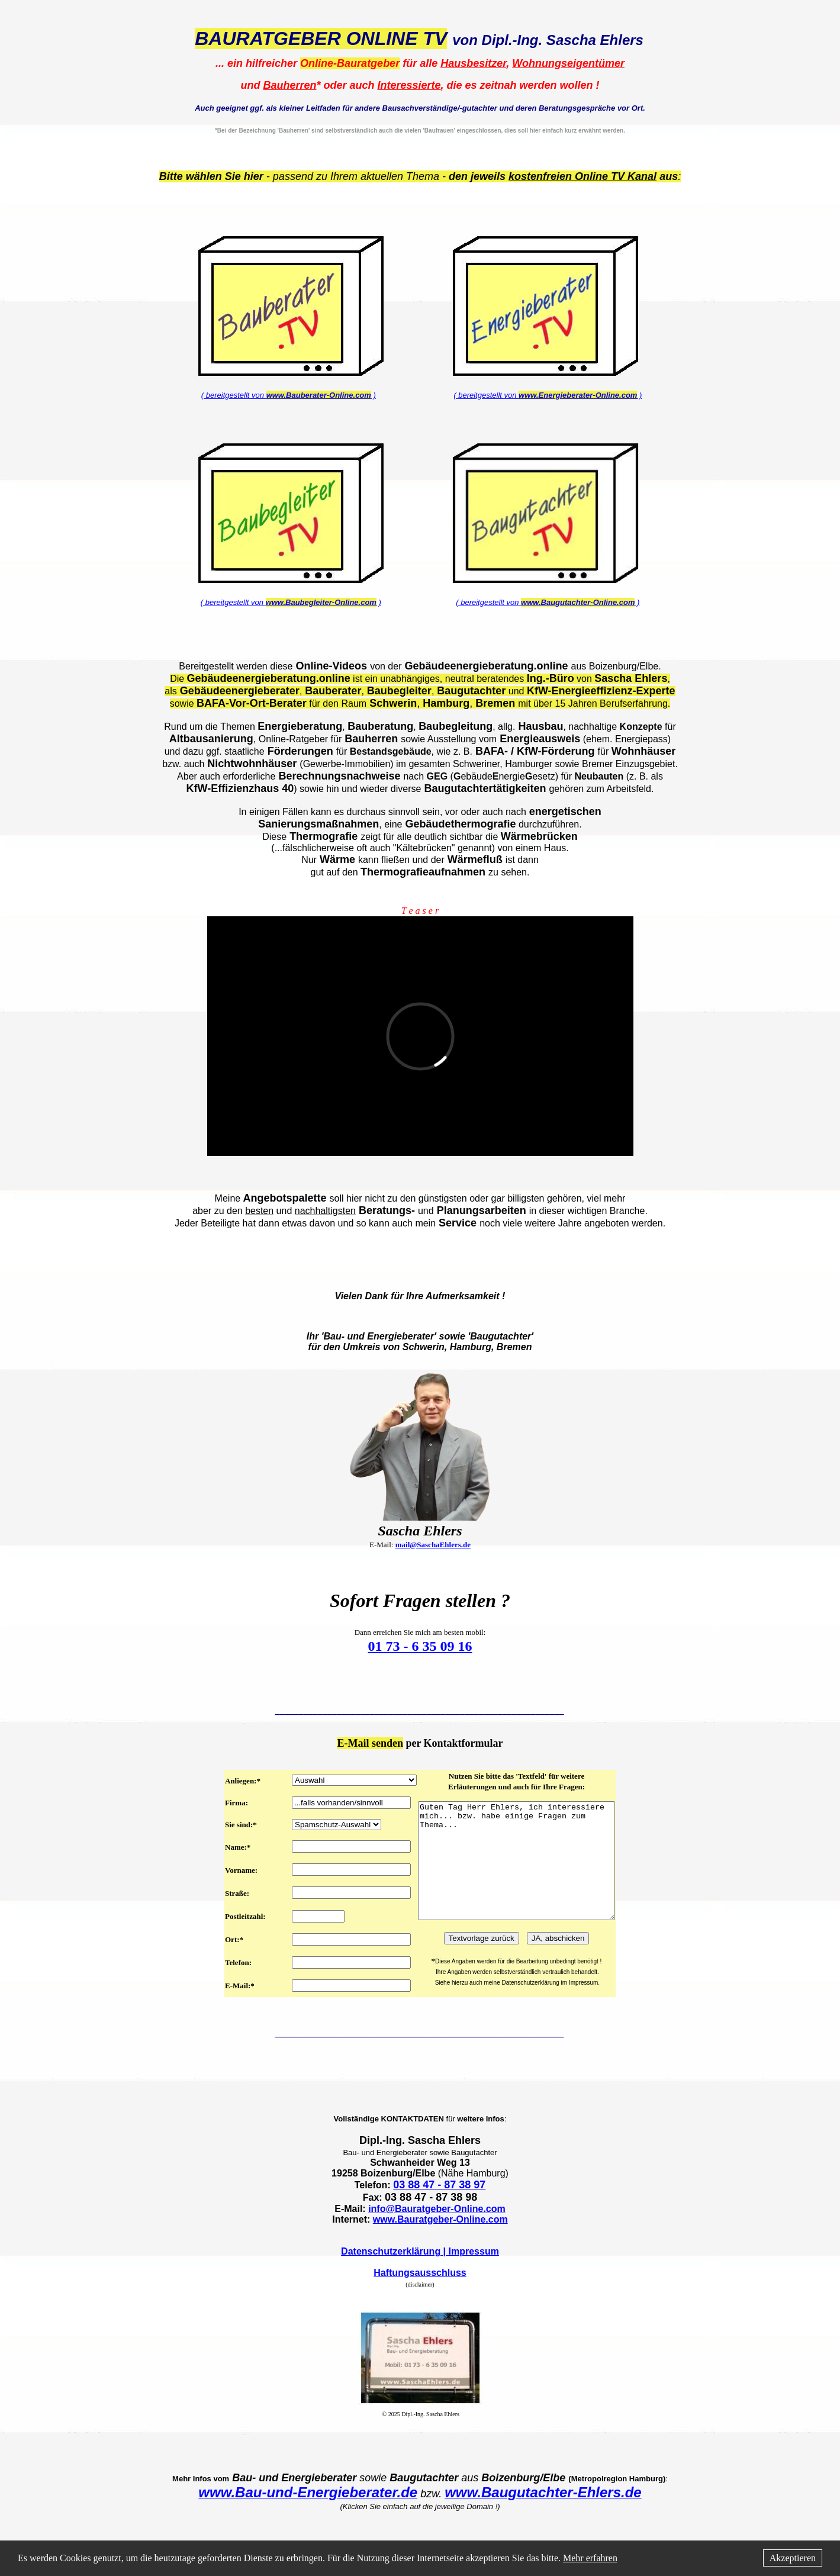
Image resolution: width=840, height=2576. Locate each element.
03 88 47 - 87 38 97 (439, 2208)
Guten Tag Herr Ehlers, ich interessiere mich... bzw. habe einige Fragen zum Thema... (517, 1872)
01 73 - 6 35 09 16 (420, 1646)
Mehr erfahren (590, 2558)
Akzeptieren (793, 2558)
